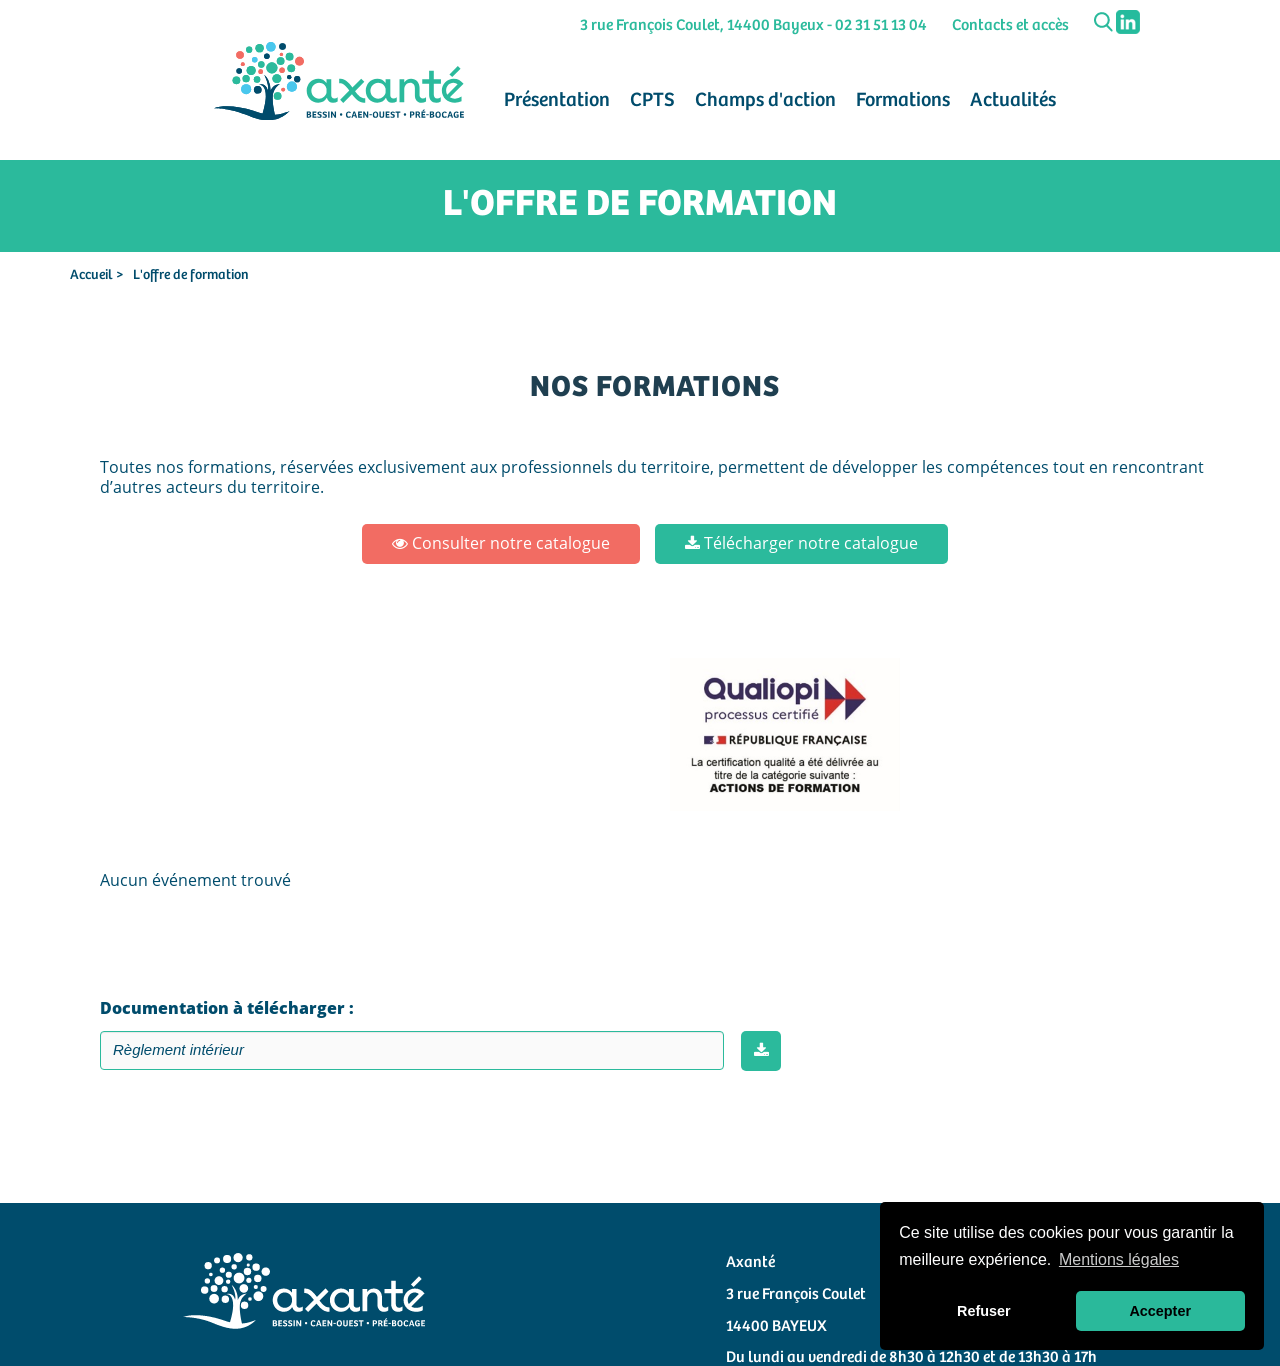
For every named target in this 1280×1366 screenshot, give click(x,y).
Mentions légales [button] (1119, 1259)
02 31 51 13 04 (881, 25)
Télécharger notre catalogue (801, 543)
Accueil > (96, 275)
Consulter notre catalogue (501, 543)
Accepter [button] (1160, 1311)
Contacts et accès (1010, 25)
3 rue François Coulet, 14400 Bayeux (702, 25)
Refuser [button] (984, 1311)
